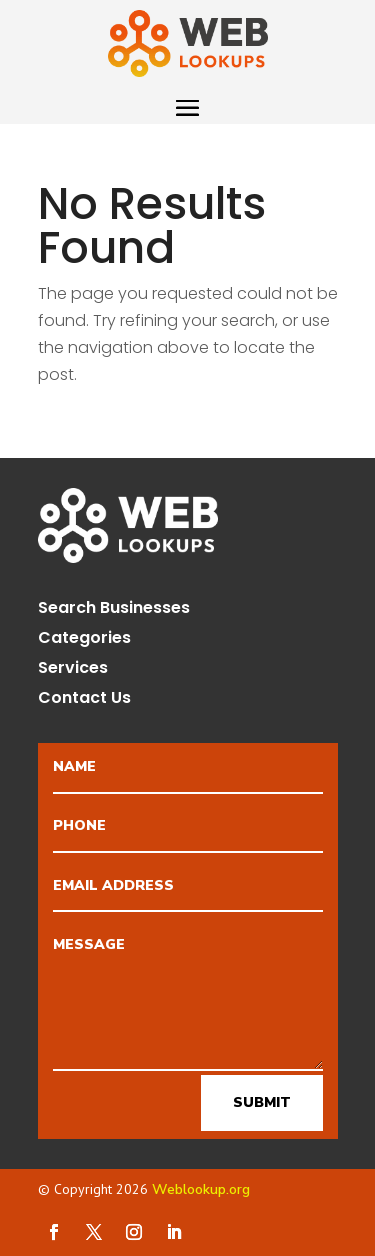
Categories (84, 640)
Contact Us (84, 700)
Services (73, 670)
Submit (262, 1102)
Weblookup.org (201, 1189)
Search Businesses (114, 610)
